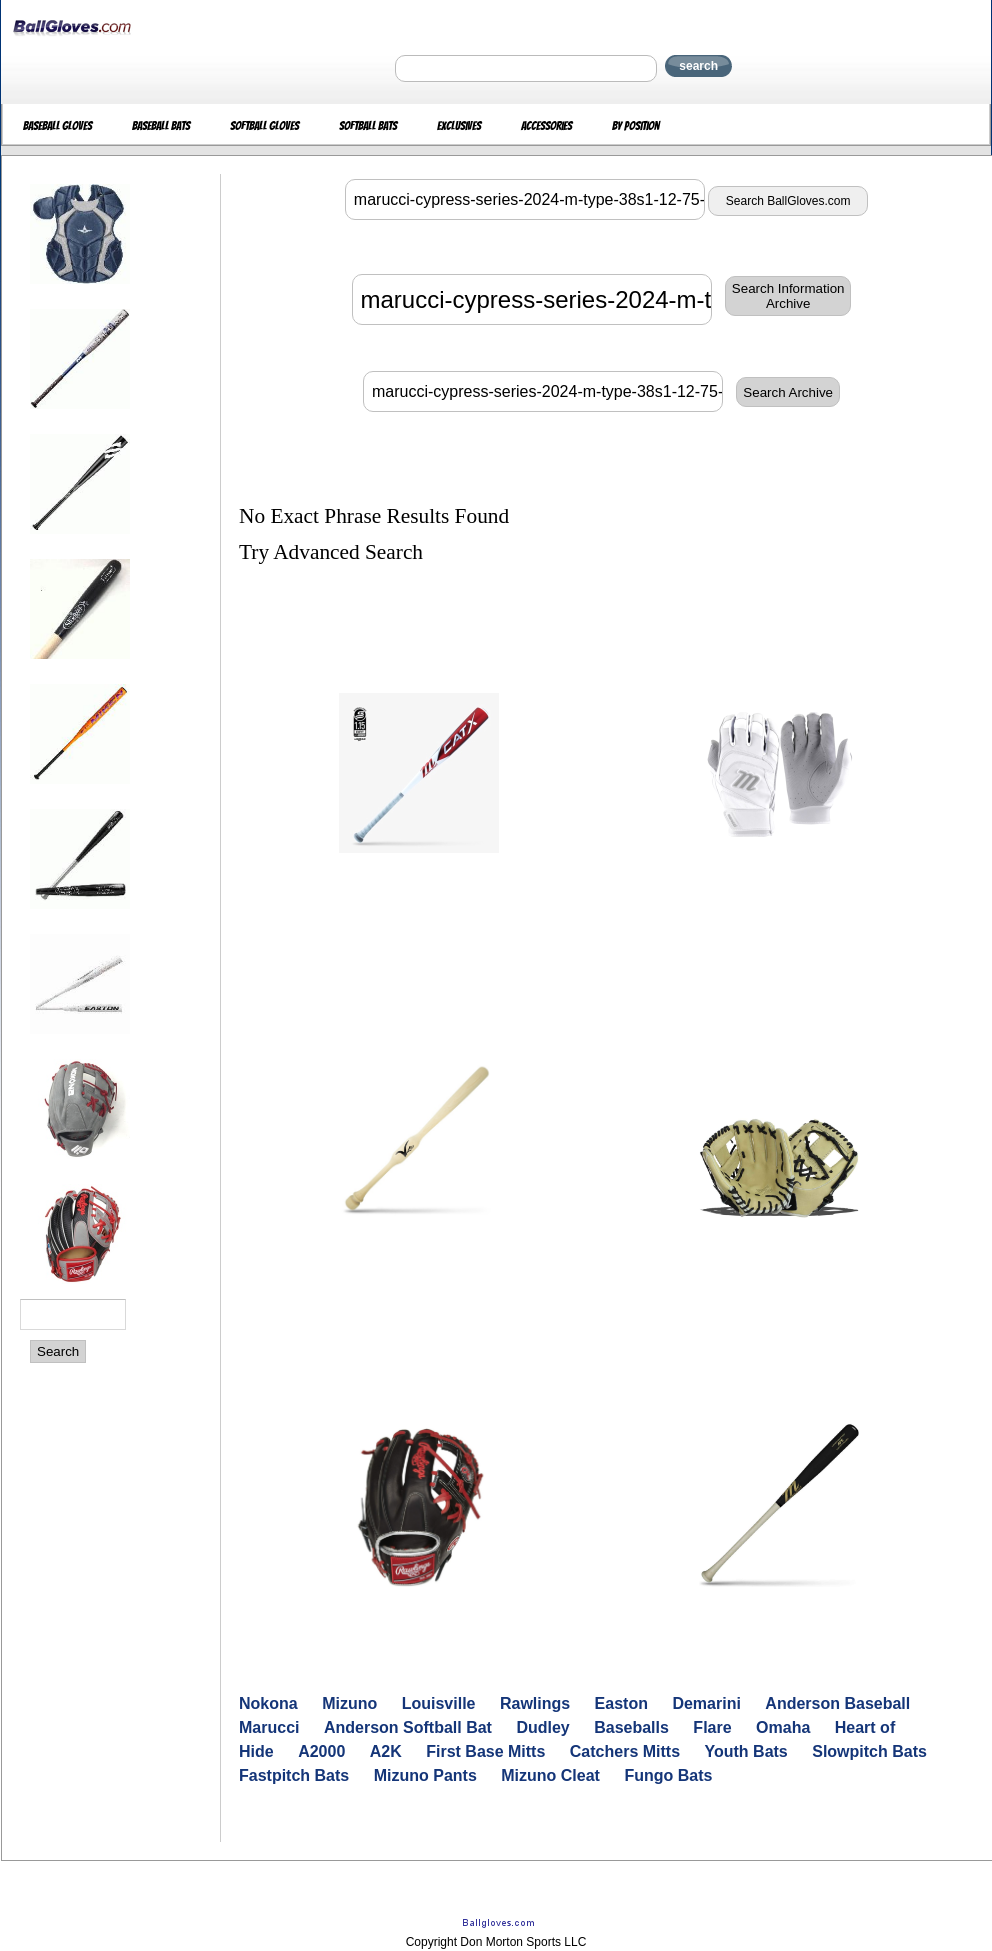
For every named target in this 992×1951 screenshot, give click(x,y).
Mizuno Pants (425, 1775)
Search (58, 1351)
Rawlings (535, 1703)
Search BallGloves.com (788, 201)
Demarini (706, 1703)
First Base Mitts (485, 1751)
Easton (621, 1703)
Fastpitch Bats (294, 1775)
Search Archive (788, 392)
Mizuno (349, 1703)
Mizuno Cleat (550, 1775)
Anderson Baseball (837, 1703)
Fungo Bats (668, 1775)
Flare (712, 1727)
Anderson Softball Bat (408, 1727)
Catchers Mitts (625, 1751)
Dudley (542, 1727)
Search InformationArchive (788, 296)
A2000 (321, 1751)
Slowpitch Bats (869, 1751)
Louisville (439, 1703)
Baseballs (631, 1727)
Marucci (269, 1727)
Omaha (783, 1727)
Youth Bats (746, 1751)
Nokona (268, 1703)
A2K (386, 1751)
